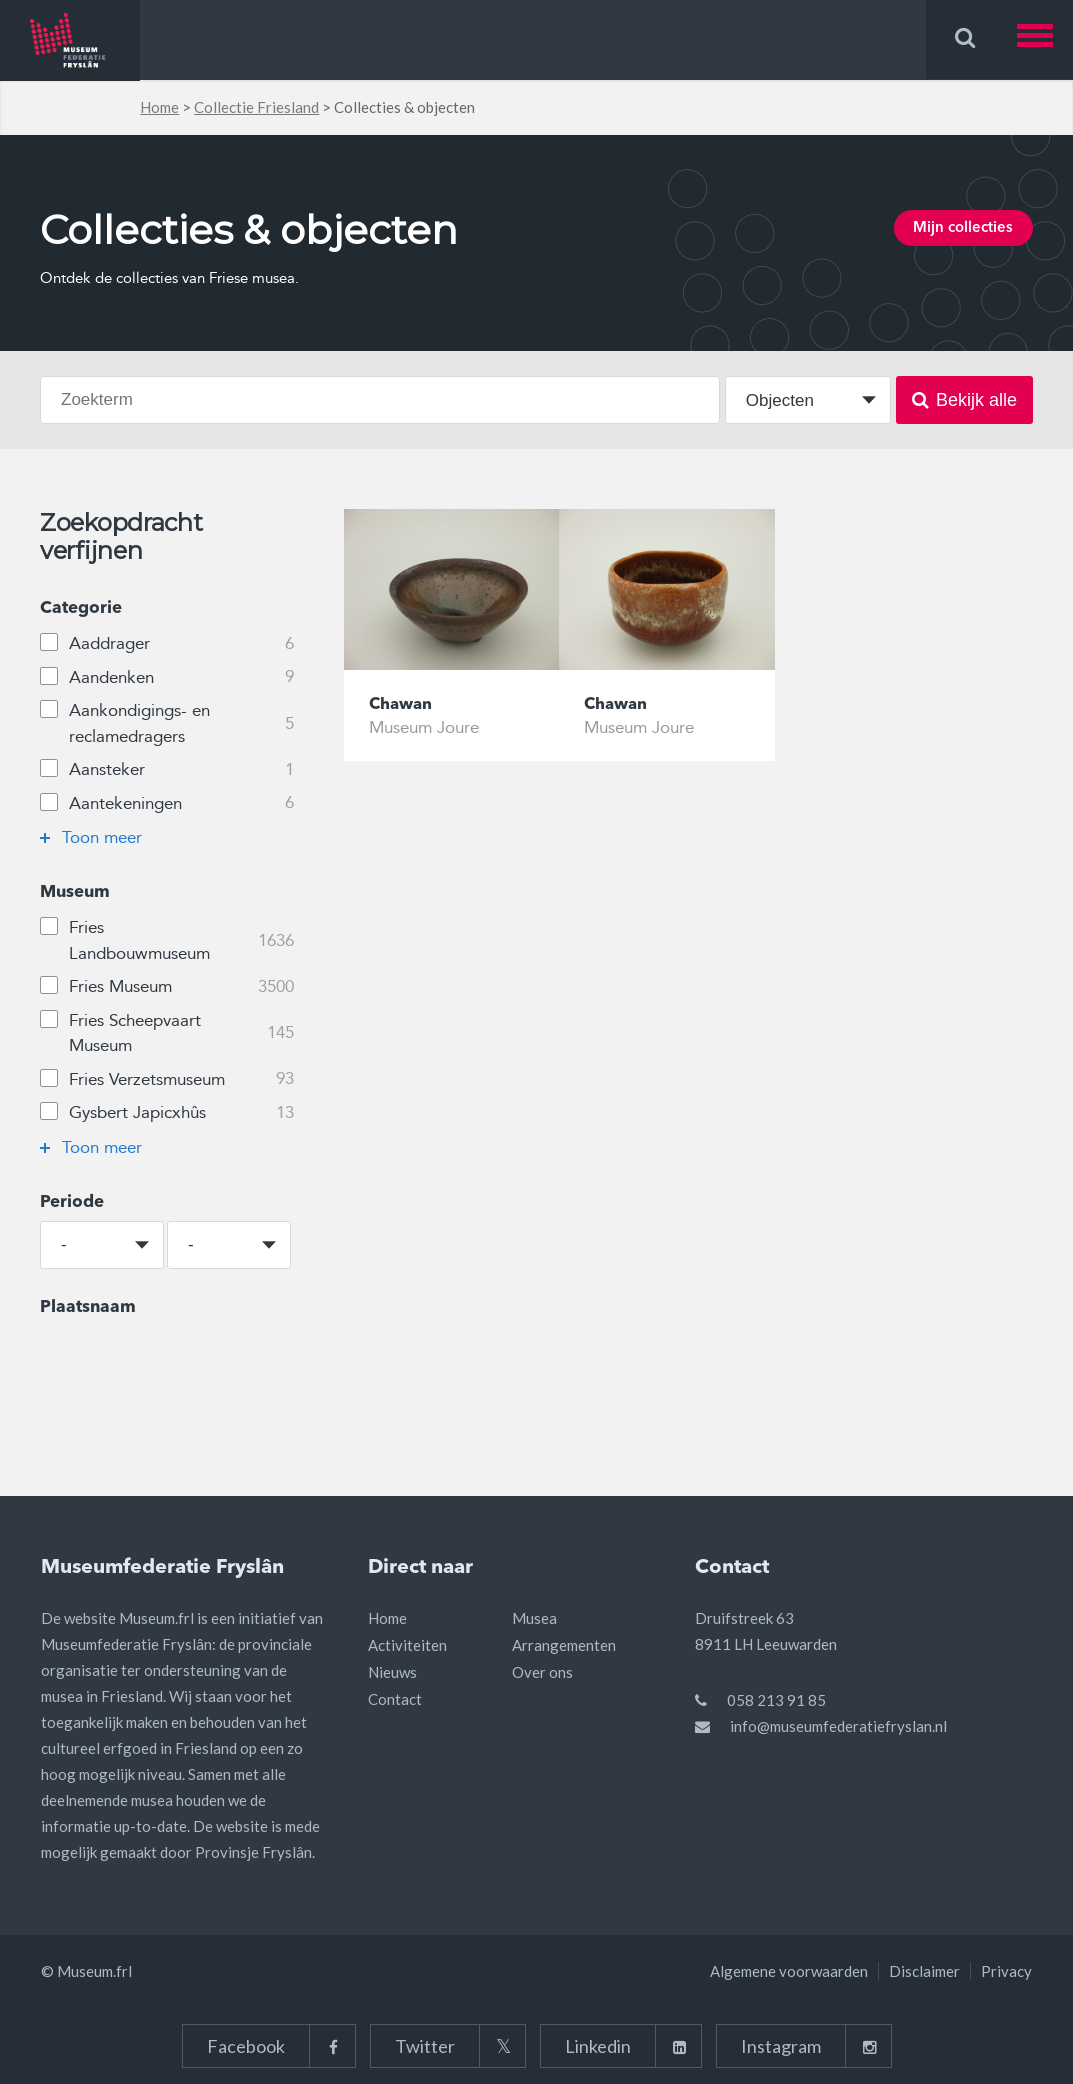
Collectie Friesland (256, 107)
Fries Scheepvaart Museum (166, 1033)
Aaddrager (166, 644)
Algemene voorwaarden (789, 1971)
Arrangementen (564, 1645)
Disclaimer (924, 1971)
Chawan (402, 705)
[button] (1045, 39)
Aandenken (166, 678)
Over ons (542, 1672)
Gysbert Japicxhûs (166, 1113)
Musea (534, 1618)
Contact (395, 1699)
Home (159, 107)
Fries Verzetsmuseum (166, 1080)
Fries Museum (166, 987)
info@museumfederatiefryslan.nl (838, 1726)
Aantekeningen (166, 804)
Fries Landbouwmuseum (166, 940)
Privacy (1006, 1971)
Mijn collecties (955, 231)
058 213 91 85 (776, 1700)
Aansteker (166, 770)
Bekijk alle (964, 400)
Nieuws (392, 1672)
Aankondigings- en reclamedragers (166, 723)
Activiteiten (407, 1645)
